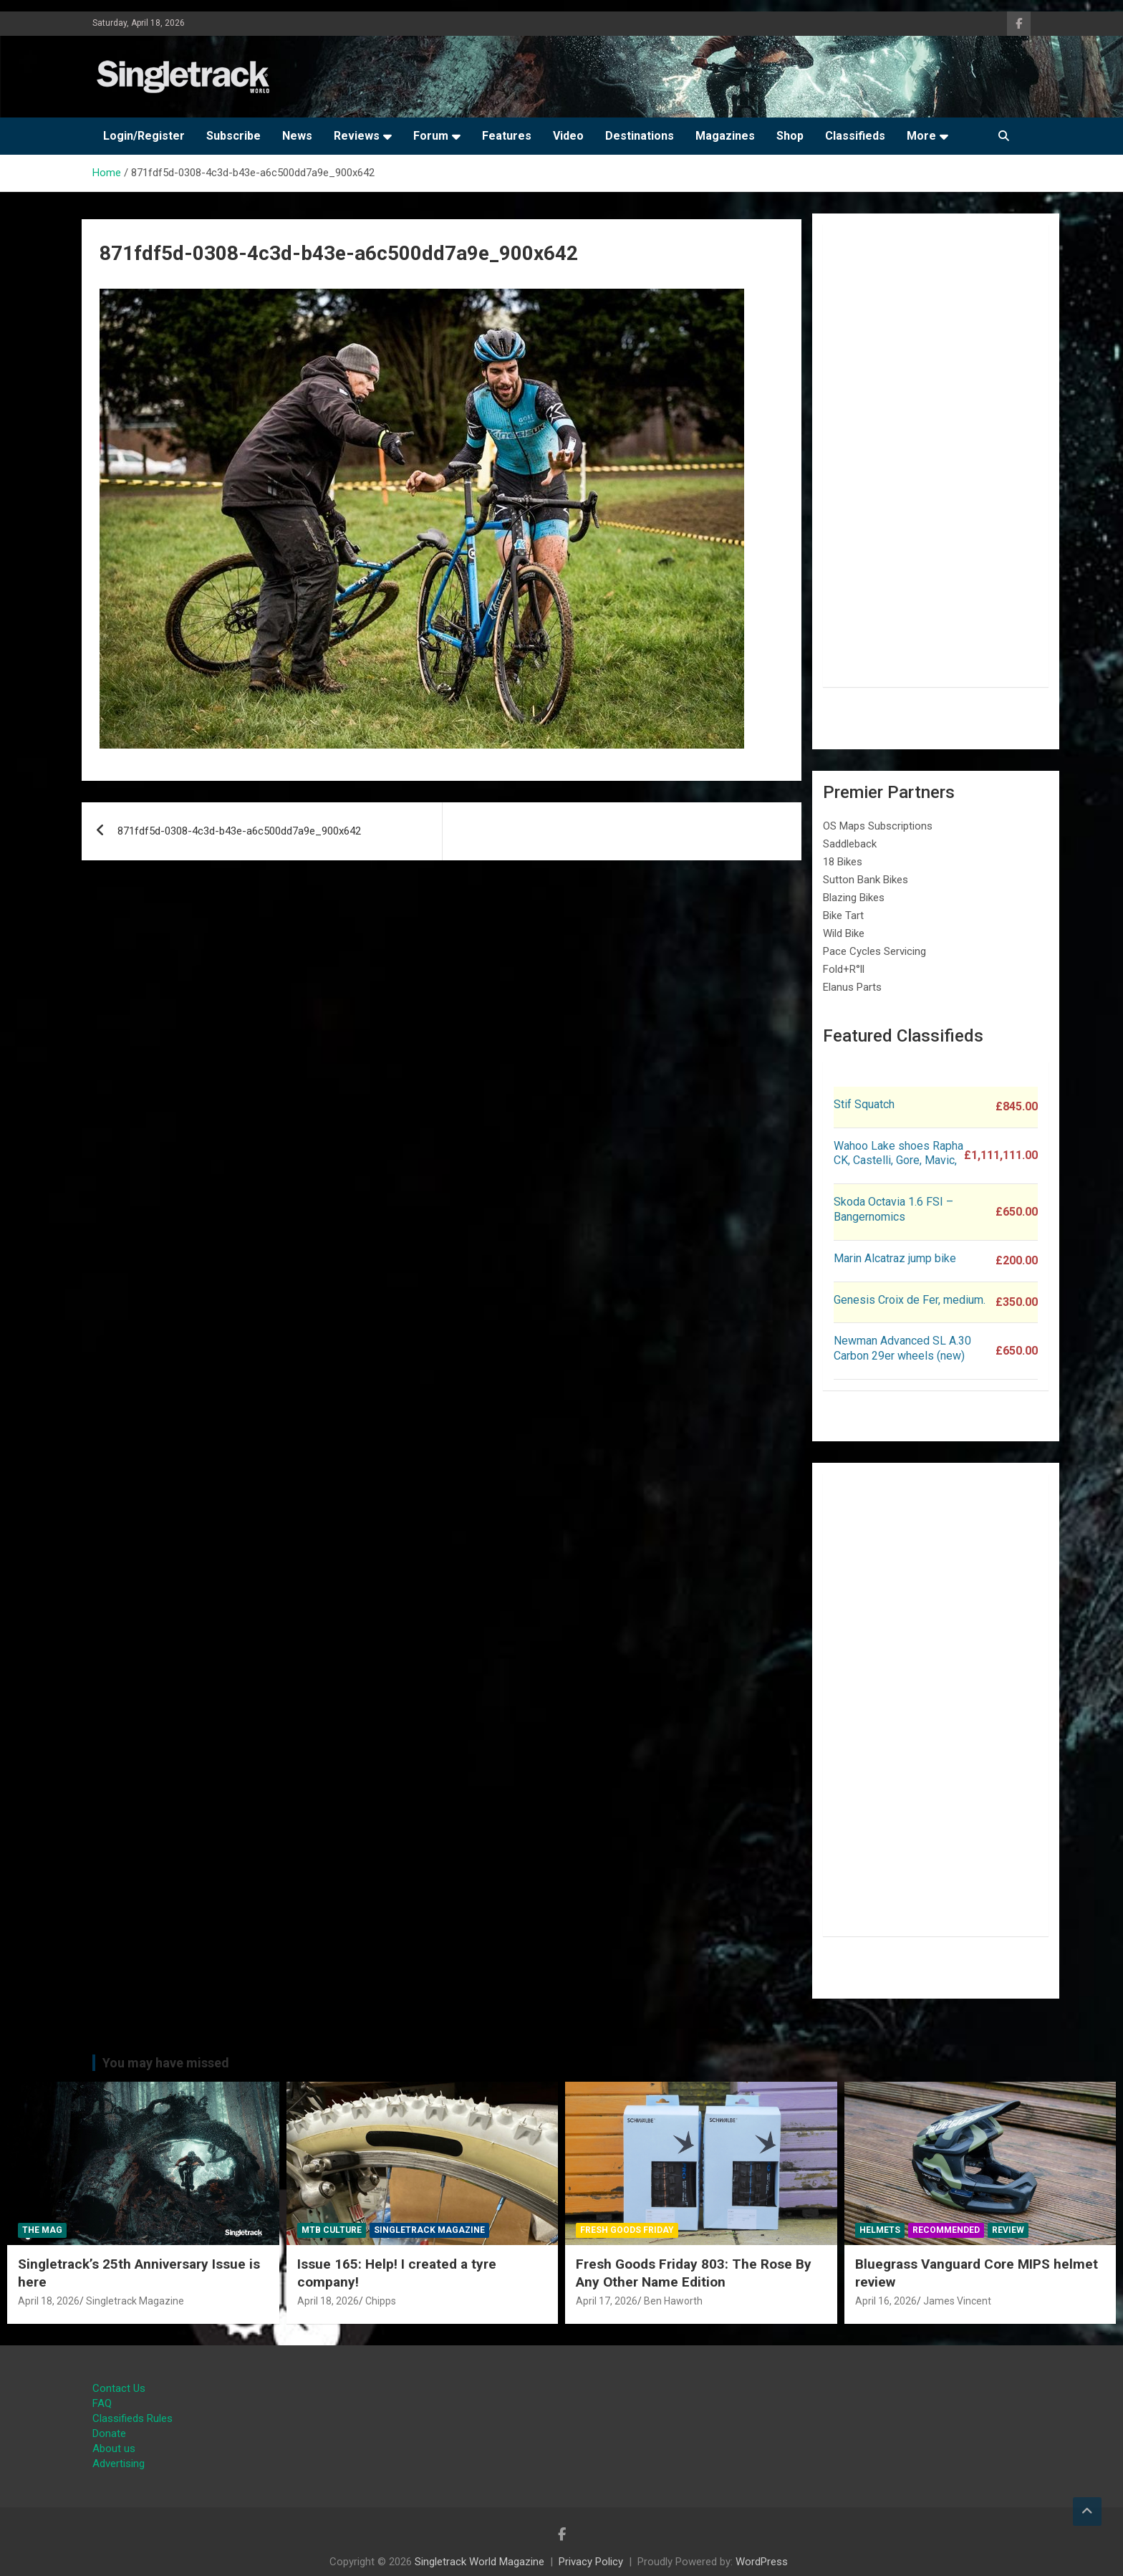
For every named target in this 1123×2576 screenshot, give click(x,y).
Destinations (639, 136)
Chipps (380, 2301)
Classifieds (855, 136)
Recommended (946, 2230)
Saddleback (850, 843)
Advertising (118, 2463)
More (921, 136)
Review (1008, 2230)
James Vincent (957, 2301)
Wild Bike (843, 933)
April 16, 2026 (886, 2301)
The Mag (42, 2230)
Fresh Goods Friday (627, 2230)
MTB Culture (332, 2230)
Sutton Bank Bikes (865, 879)
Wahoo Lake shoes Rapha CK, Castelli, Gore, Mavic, (898, 1153)
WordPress (762, 2561)
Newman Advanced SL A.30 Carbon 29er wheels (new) (902, 1348)
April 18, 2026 (48, 2301)
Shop (790, 136)
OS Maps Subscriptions (877, 826)
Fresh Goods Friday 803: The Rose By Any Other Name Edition (693, 2273)
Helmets (879, 2230)
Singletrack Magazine (135, 2301)
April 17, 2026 (606, 2301)
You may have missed (165, 2062)
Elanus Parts (852, 987)
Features (506, 136)
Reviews (357, 136)
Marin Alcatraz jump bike (895, 1258)
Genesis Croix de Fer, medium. (909, 1300)
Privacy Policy (591, 2561)
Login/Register (144, 136)
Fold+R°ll (843, 969)
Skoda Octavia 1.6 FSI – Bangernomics (893, 1209)
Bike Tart (843, 915)
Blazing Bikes (854, 897)
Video (568, 136)
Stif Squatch (864, 1104)
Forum (430, 136)
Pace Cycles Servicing (874, 951)
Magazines (725, 136)
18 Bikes (842, 861)
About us (113, 2448)
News (297, 136)
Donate (109, 2433)
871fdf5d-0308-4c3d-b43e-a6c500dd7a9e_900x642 (239, 831)
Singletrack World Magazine (479, 2561)
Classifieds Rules (132, 2418)
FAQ (102, 2403)
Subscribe (233, 136)
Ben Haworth (673, 2301)
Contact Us (118, 2388)
